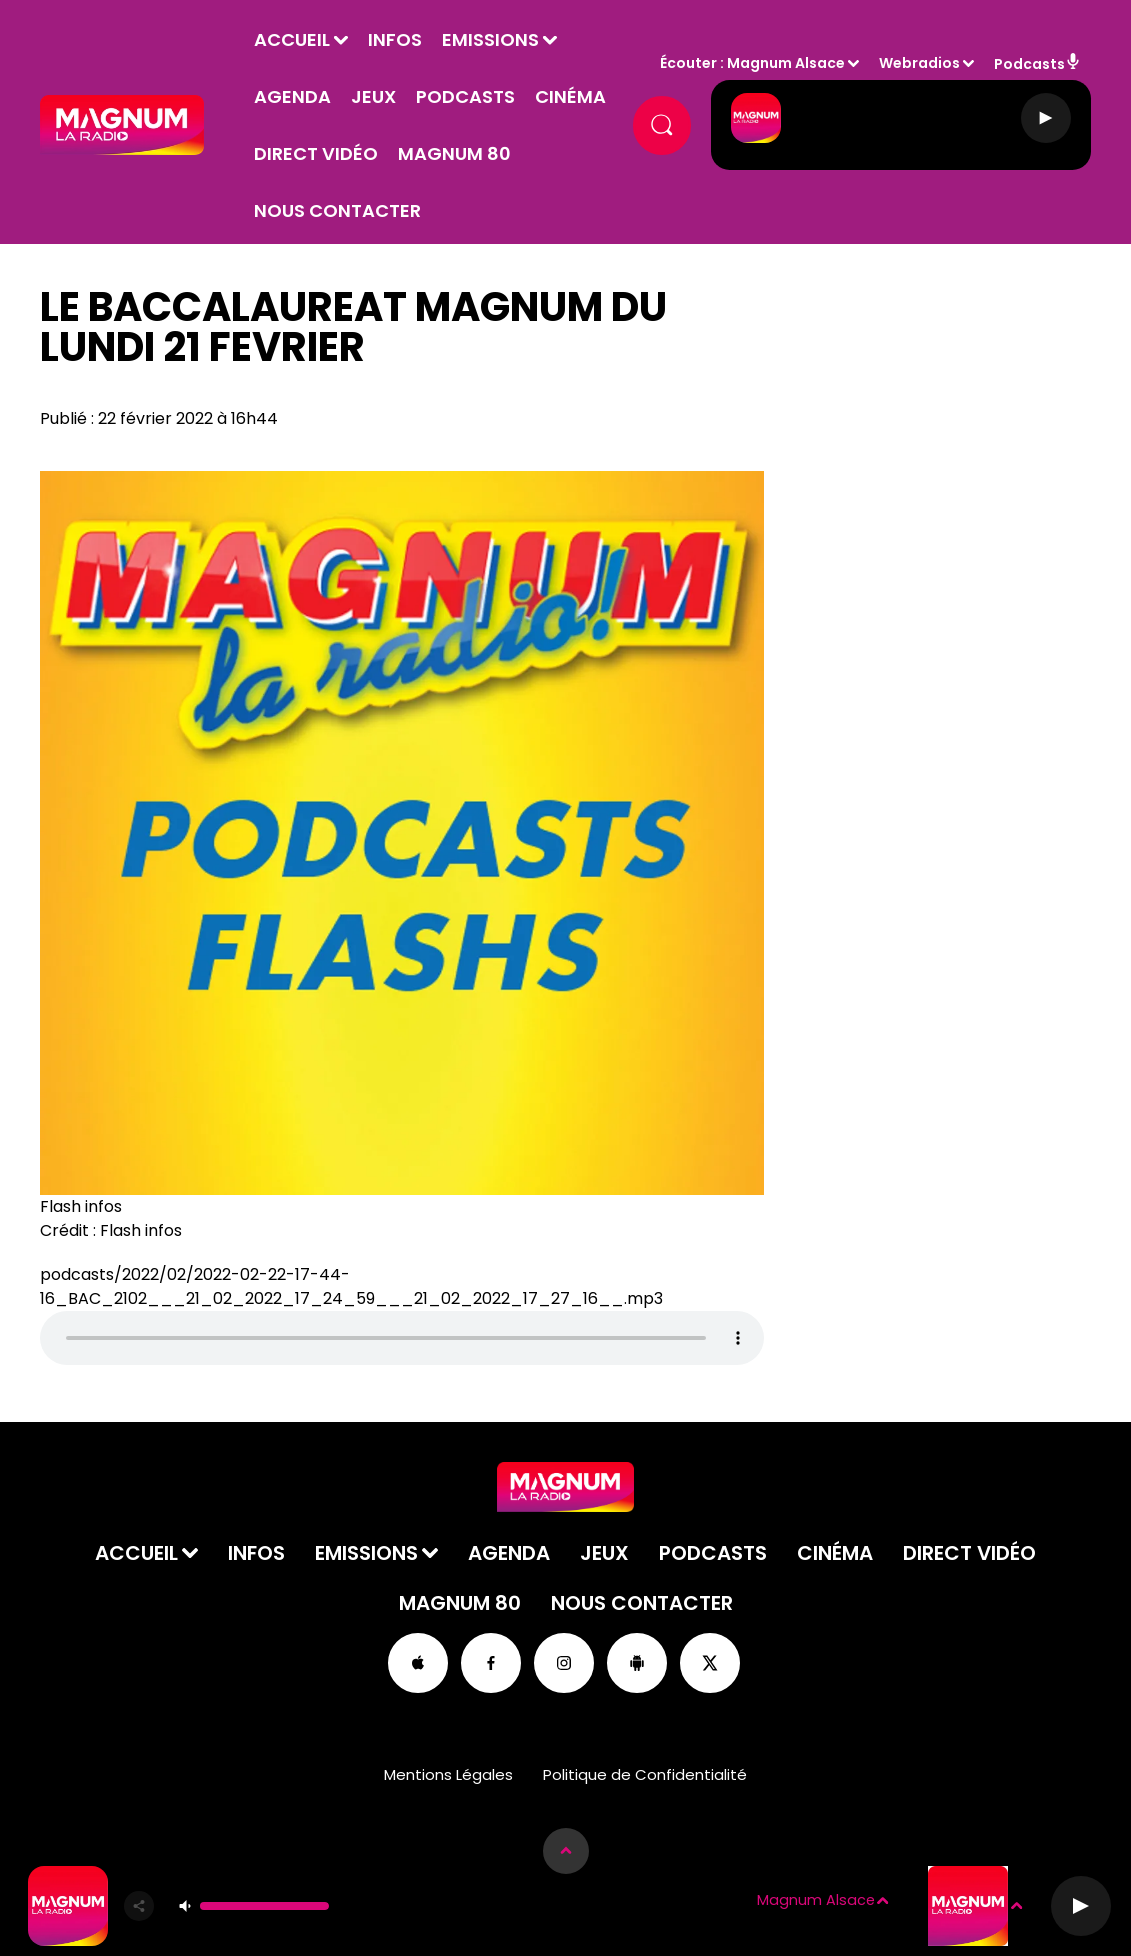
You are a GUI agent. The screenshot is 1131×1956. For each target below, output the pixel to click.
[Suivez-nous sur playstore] (637, 1667)
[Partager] (139, 1906)
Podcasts (501, 100)
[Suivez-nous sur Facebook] (491, 1667)
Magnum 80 (346, 214)
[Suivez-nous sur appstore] (418, 1667)
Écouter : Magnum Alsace (752, 67)
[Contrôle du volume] (264, 1906)
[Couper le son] (185, 1906)
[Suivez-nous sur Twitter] (710, 1667)
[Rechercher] (659, 129)
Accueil (328, 43)
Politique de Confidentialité (645, 1778)
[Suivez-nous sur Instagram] (564, 1667)
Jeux (409, 100)
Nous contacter (506, 214)
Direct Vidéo (443, 157)
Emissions (526, 43)
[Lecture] (1046, 129)
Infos (431, 43)
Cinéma (325, 157)
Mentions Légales (448, 1778)
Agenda (328, 100)
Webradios (919, 67)
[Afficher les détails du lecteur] (566, 1851)
